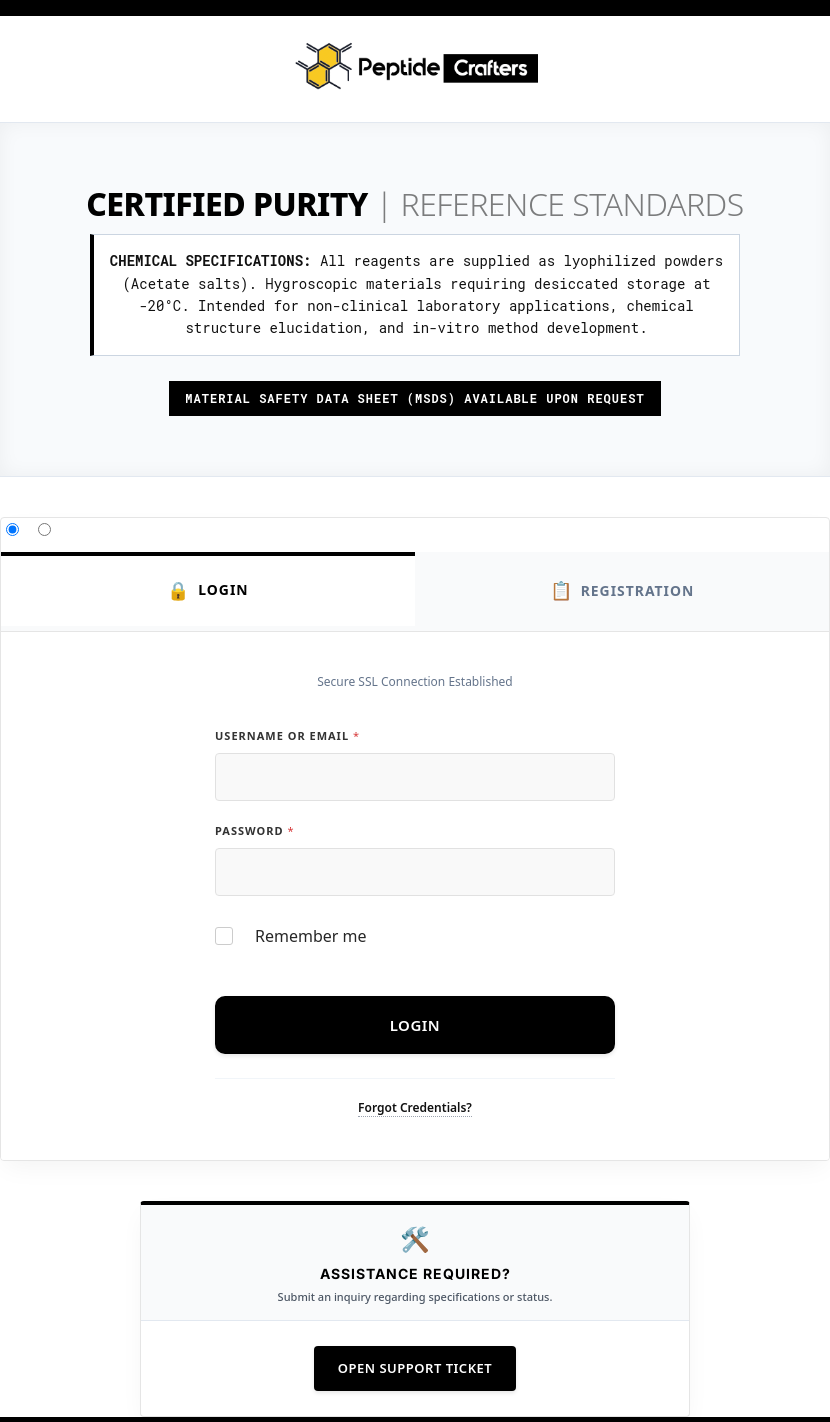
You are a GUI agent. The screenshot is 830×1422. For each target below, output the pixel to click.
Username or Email (287, 735)
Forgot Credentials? (415, 1107)
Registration (621, 590)
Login (208, 590)
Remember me (311, 936)
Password (254, 830)
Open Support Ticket (415, 1368)
